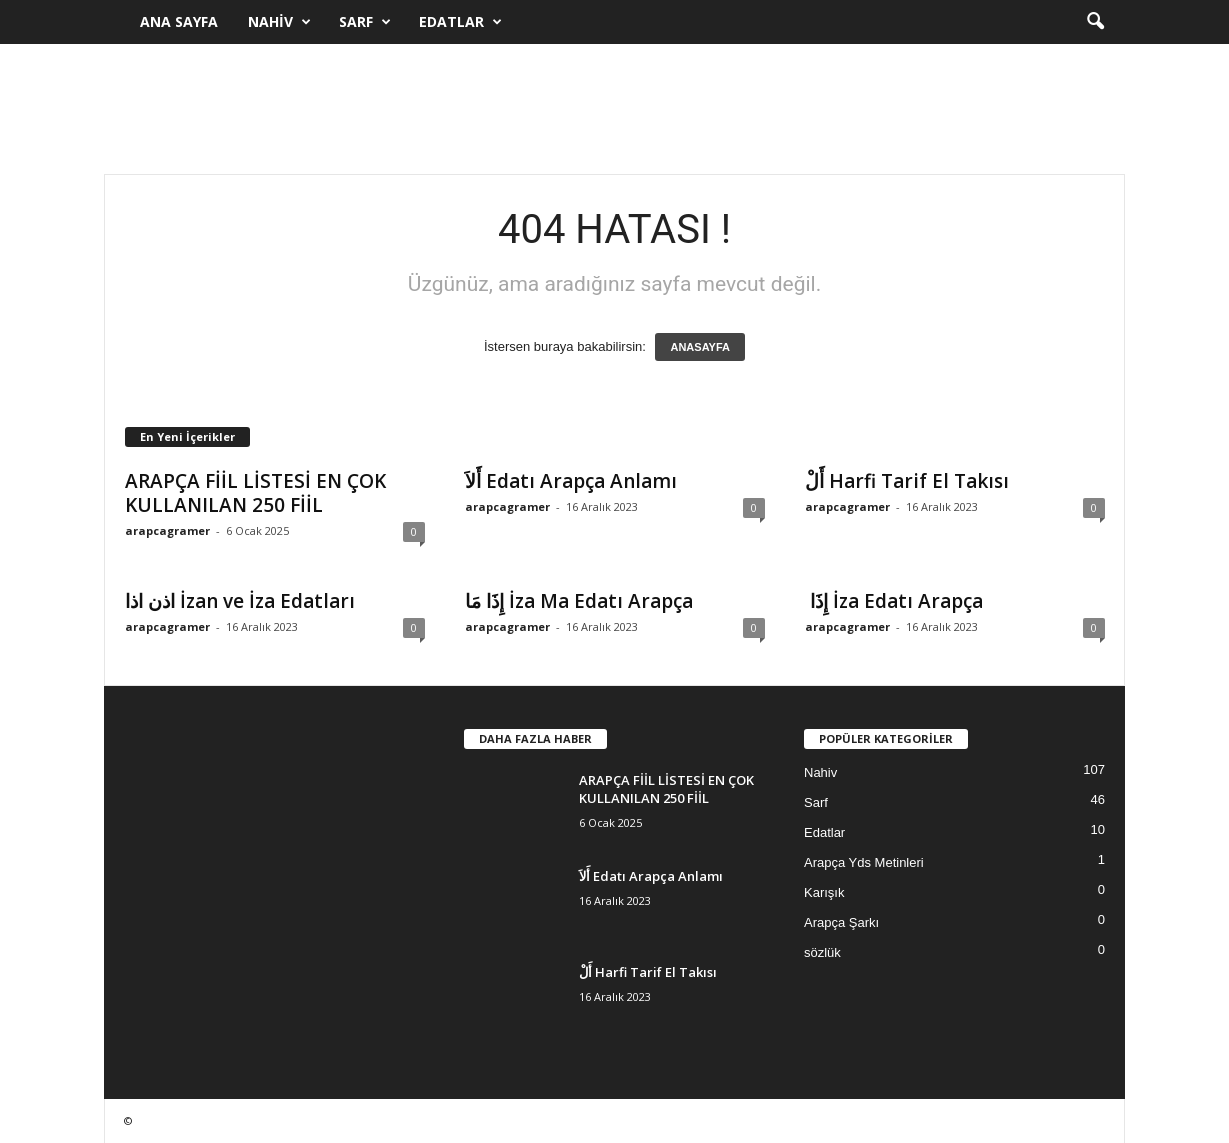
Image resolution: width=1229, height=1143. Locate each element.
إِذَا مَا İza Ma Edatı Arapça (579, 601)
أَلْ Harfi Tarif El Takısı (907, 481)
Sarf (365, 22)
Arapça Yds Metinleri (864, 862)
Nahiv (279, 22)
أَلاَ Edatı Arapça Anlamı (571, 481)
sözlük (822, 952)
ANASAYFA (700, 347)
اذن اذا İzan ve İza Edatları (240, 601)
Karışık (824, 892)
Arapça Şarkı (841, 922)
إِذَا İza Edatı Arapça (894, 601)
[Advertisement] (615, 109)
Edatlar (460, 22)
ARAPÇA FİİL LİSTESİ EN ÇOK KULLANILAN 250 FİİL (255, 493)
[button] (1095, 22)
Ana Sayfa (179, 21)
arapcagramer (167, 530)
